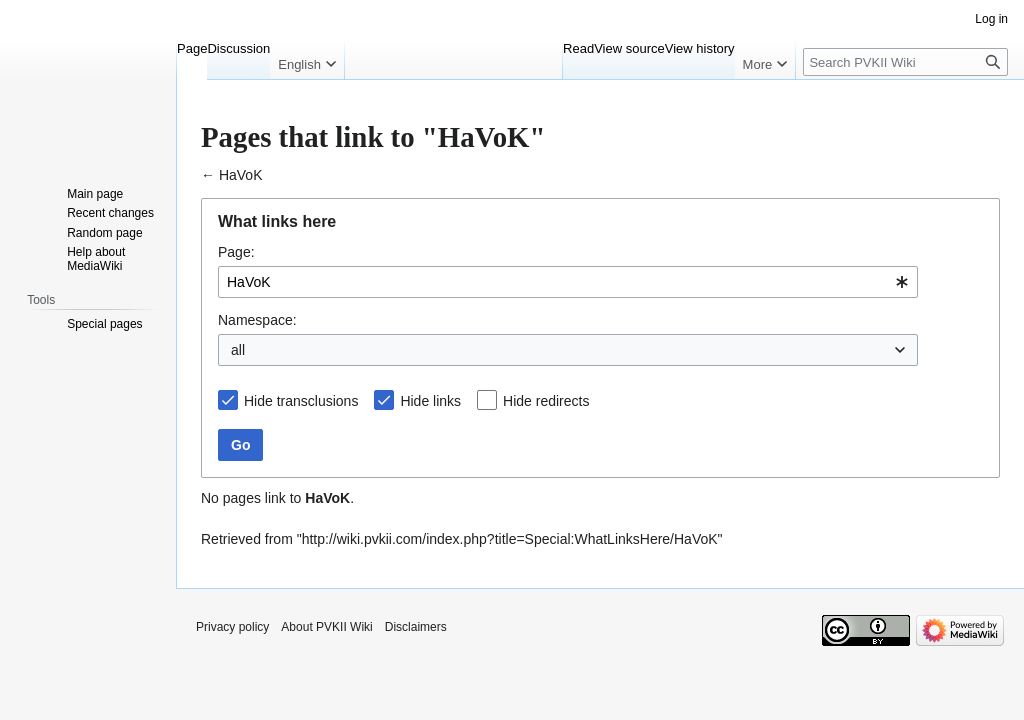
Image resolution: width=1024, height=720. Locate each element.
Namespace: (257, 320)
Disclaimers (416, 627)
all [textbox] (238, 350)
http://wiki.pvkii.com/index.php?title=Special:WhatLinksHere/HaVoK (510, 539)
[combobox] (568, 282)
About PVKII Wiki (326, 627)
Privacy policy (232, 627)
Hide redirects (546, 401)
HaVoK (241, 175)
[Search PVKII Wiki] (905, 62)
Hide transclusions (301, 401)
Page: (236, 252)
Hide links (430, 401)
